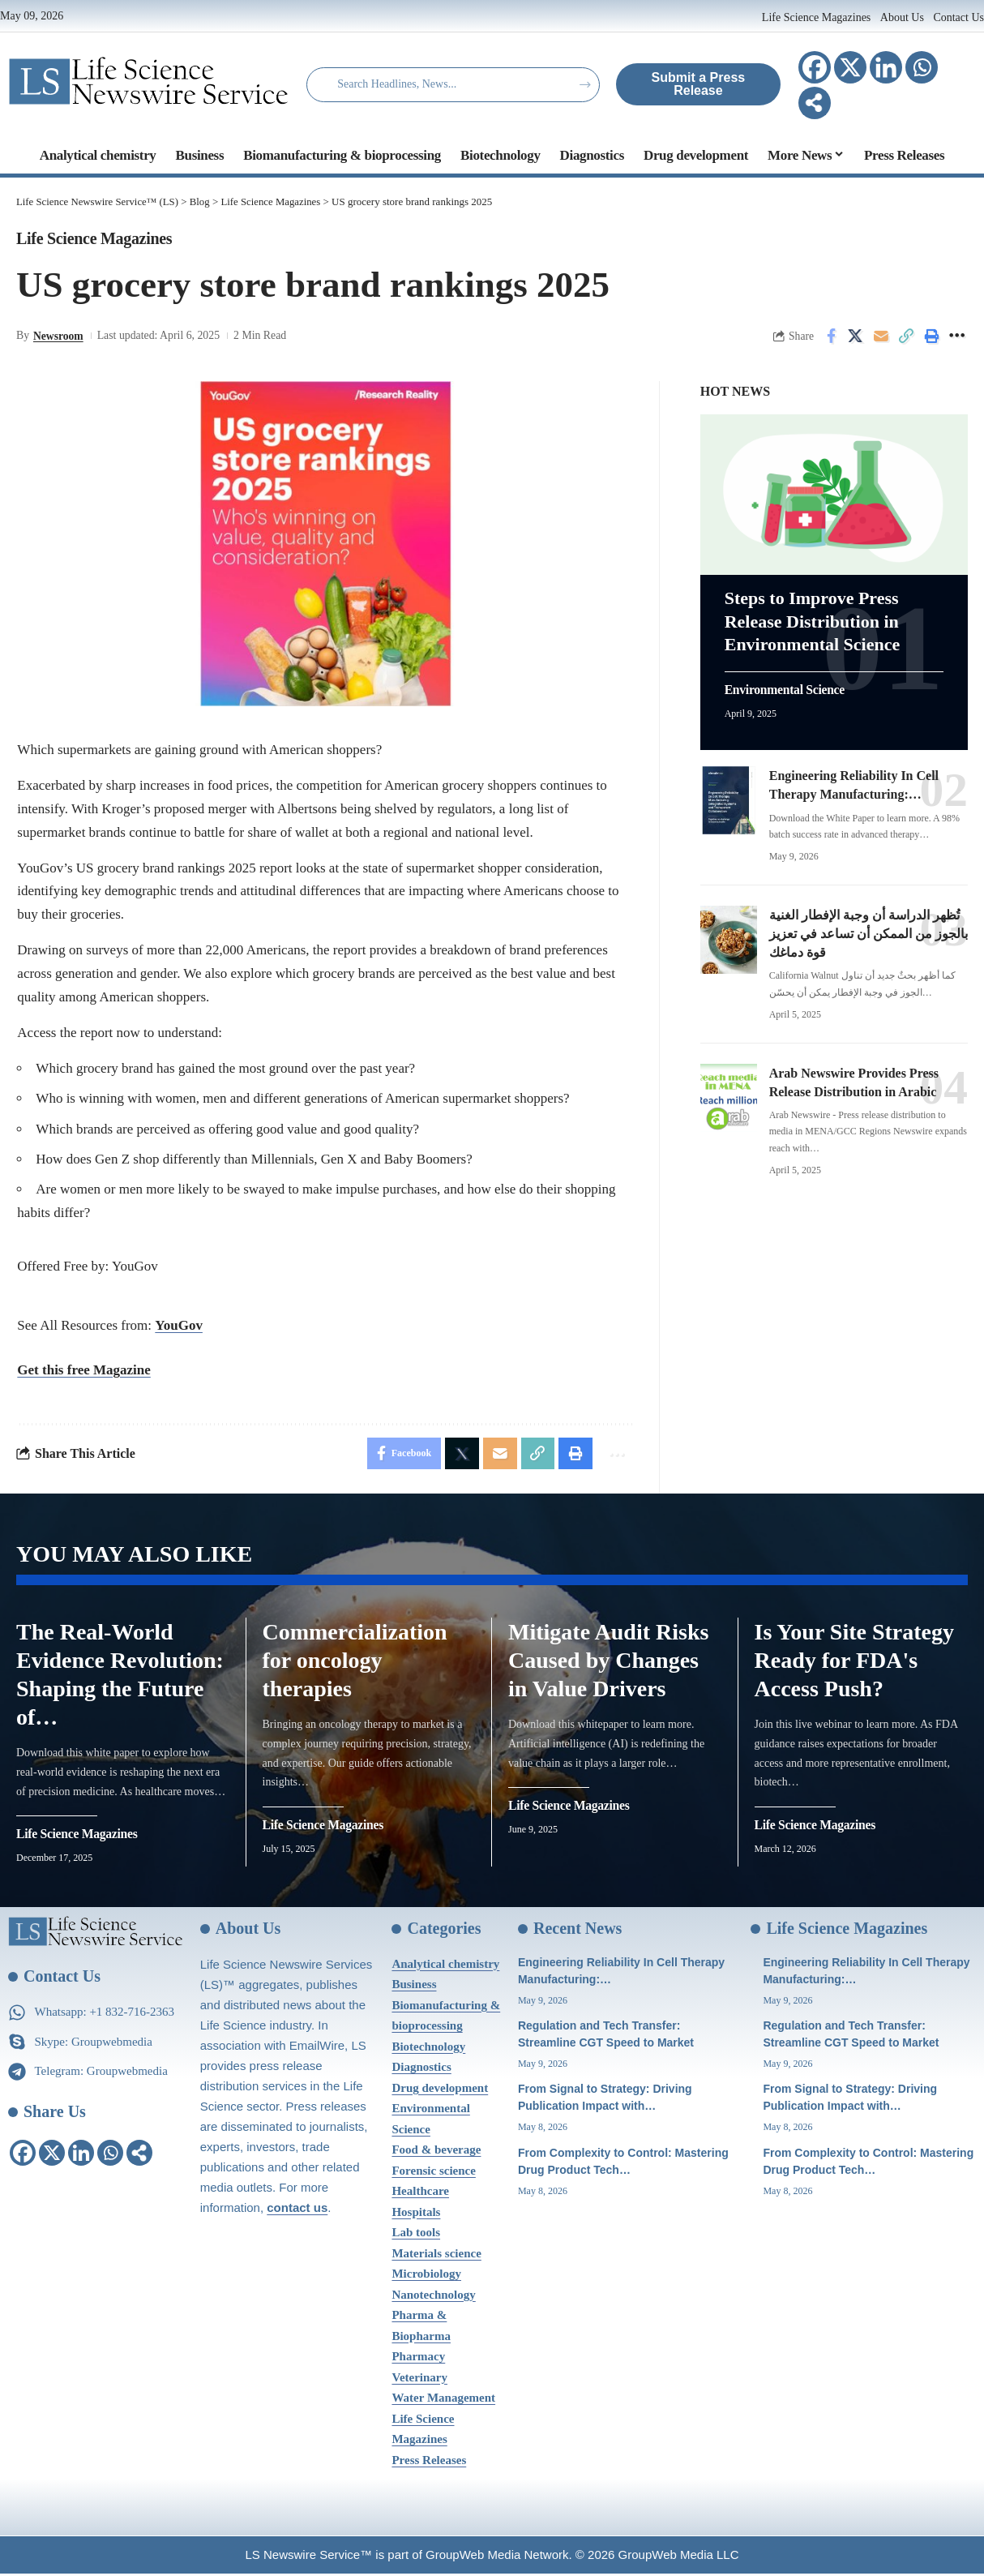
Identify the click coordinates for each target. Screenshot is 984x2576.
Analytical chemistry (445, 1966)
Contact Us (958, 17)
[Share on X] (856, 336)
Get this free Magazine (83, 1370)
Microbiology (426, 2276)
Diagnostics (421, 2069)
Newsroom (58, 336)
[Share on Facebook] (830, 336)
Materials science (436, 2255)
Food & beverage (436, 2151)
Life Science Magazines (818, 17)
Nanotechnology (433, 2297)
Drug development (439, 2090)
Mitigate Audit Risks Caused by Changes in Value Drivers (608, 1663)
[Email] (881, 336)
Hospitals (415, 2214)
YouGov (179, 1326)
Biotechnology (428, 2048)
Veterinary (419, 2379)
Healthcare (420, 2193)
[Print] (931, 336)
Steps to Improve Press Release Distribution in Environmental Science (813, 618)
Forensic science (433, 2173)
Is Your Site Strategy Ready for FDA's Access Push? (855, 1663)
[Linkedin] (886, 67)
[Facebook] (814, 67)
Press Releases (428, 2462)
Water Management (443, 2400)
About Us (902, 17)
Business (413, 1986)
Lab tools (415, 2234)
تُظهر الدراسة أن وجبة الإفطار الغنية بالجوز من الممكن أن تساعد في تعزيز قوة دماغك (868, 929)
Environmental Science (786, 687)
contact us (297, 2210)
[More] (814, 103)
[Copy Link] (906, 336)
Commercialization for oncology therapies (355, 1663)
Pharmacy (418, 2358)
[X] (850, 67)
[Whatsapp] (921, 67)
